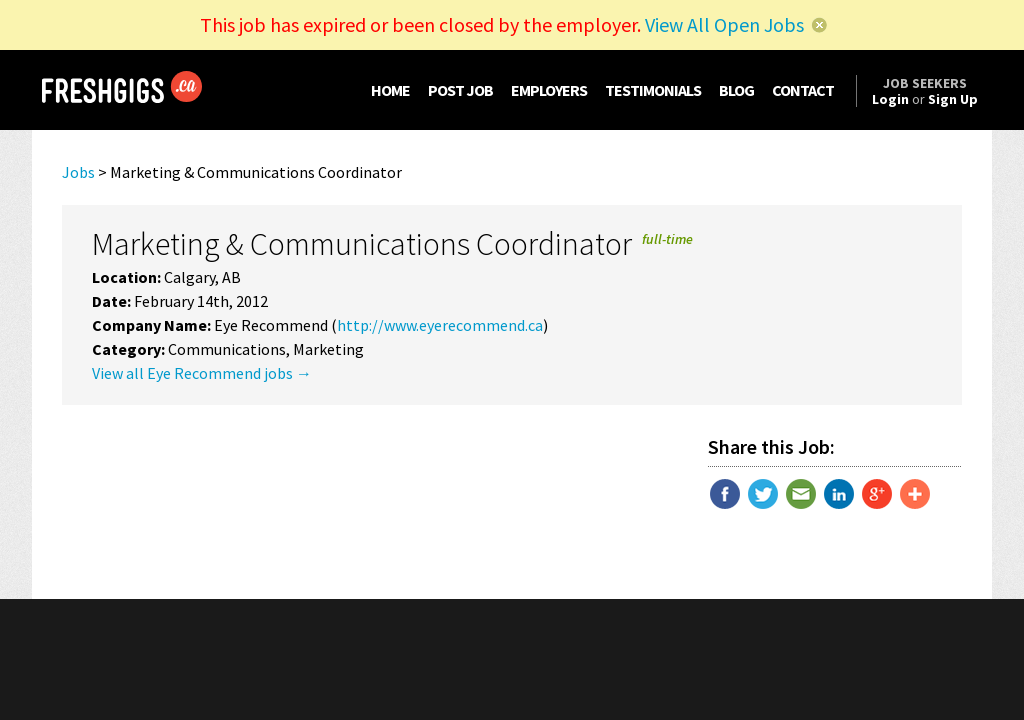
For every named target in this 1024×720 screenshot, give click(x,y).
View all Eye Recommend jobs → (202, 373)
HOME (390, 90)
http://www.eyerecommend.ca (440, 325)
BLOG (736, 90)
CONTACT (803, 90)
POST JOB (460, 90)
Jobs (78, 172)
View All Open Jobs (724, 24)
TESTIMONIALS (653, 90)
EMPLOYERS (549, 90)
